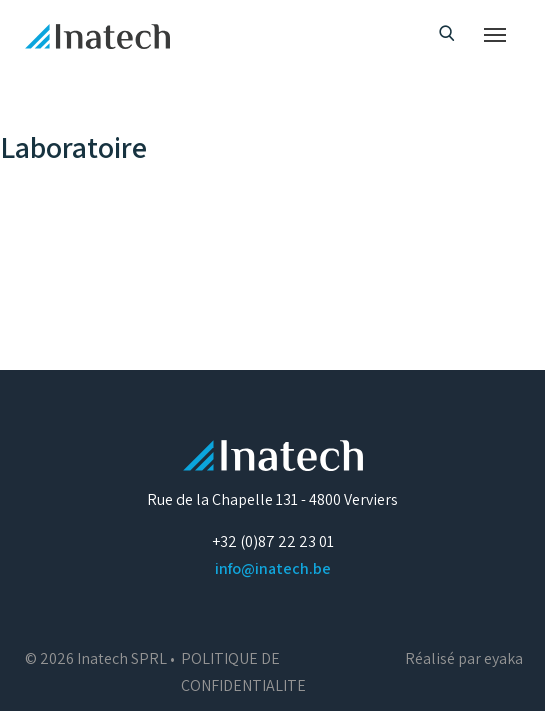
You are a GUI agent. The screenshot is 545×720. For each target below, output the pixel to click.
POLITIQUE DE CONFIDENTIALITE (243, 672)
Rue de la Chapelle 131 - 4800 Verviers (272, 499)
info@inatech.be (273, 568)
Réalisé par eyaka (464, 658)
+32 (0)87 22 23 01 (273, 541)
